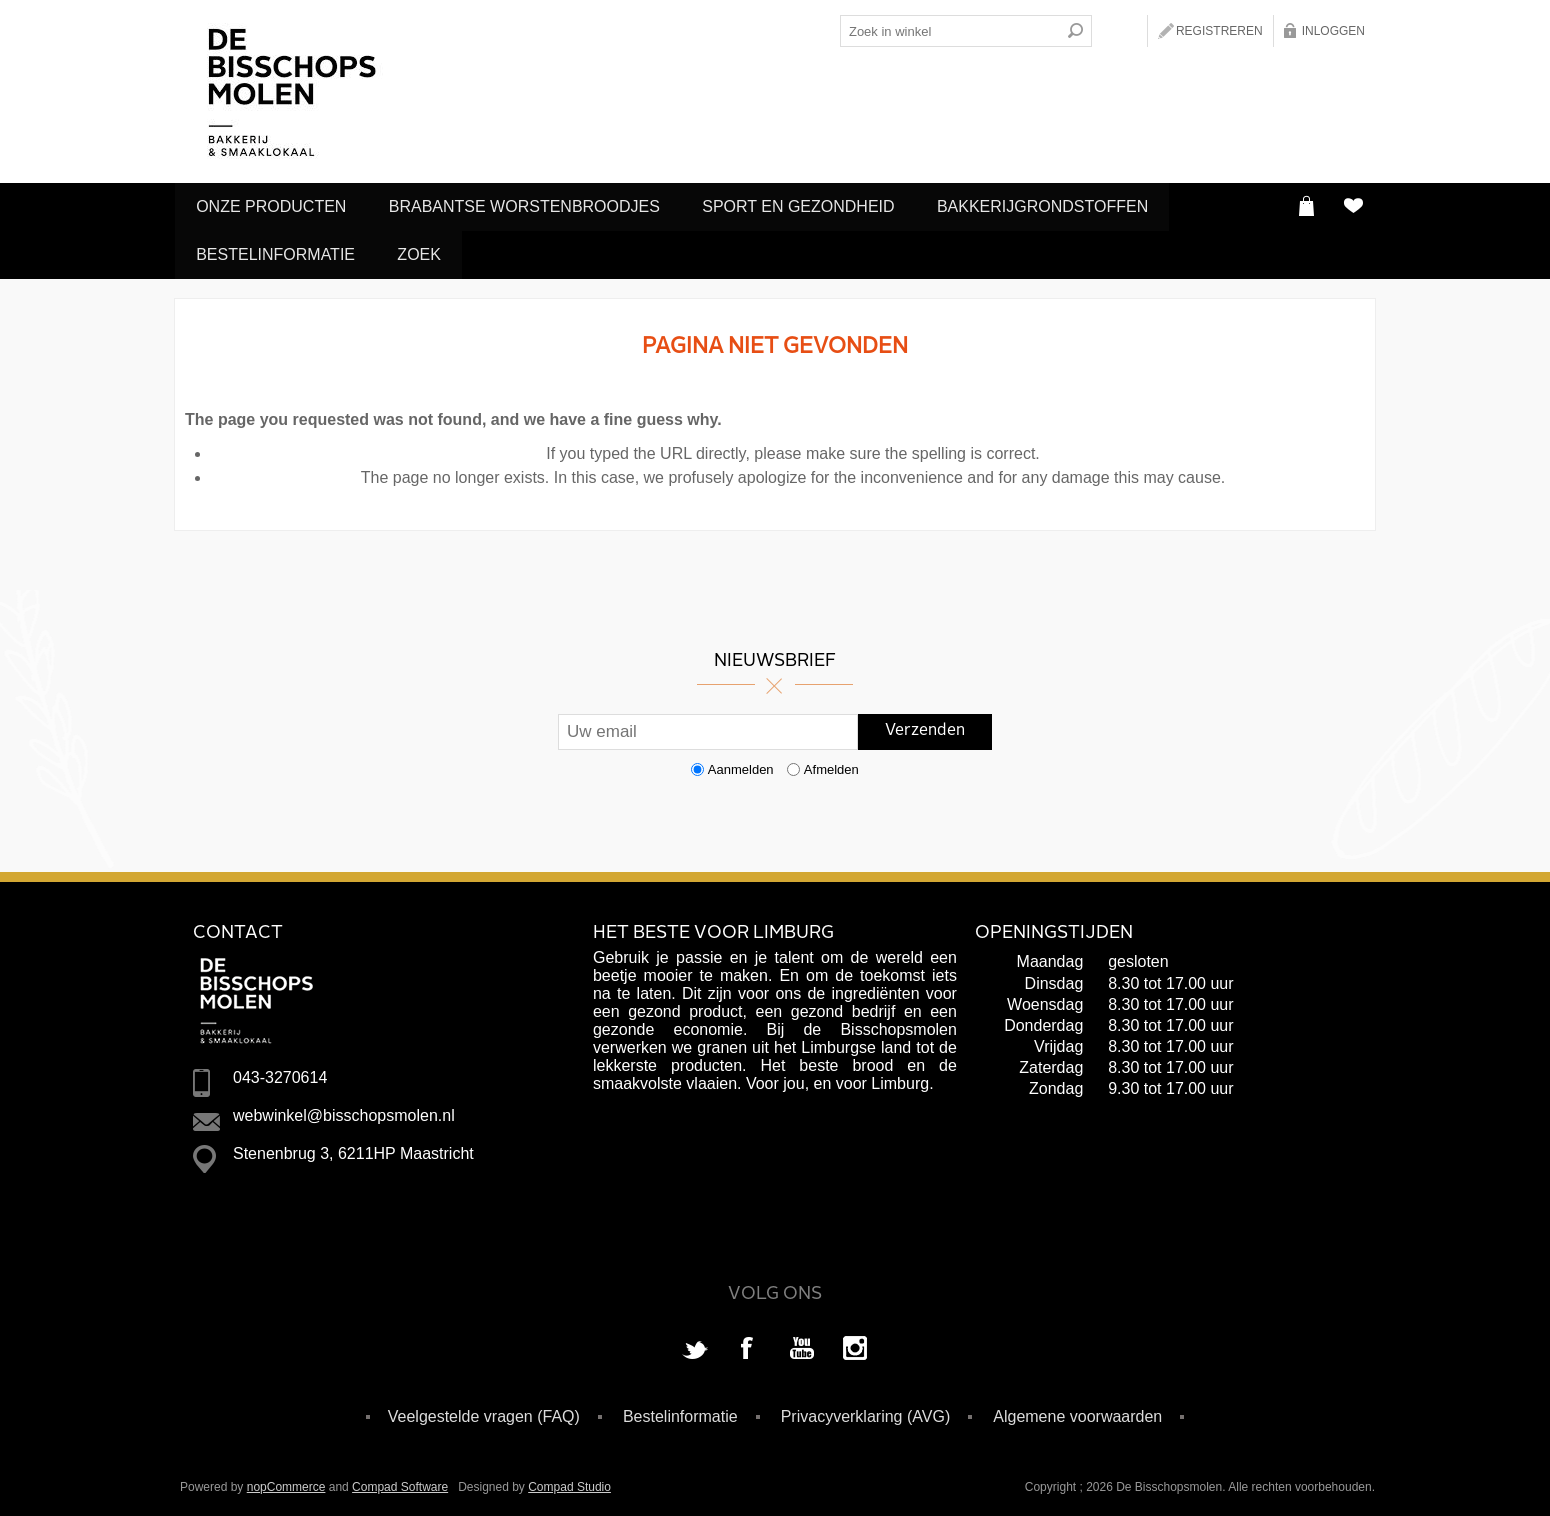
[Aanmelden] (708, 726)
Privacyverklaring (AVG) (866, 1410)
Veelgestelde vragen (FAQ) (484, 1410)
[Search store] (950, 31)
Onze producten (274, 205)
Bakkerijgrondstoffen (1062, 205)
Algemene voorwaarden (1077, 1410)
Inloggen (1333, 31)
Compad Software (400, 1481)
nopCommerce (286, 1481)
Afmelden (831, 763)
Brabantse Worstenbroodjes (532, 205)
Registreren (1219, 31)
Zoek (428, 250)
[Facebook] (748, 1344)
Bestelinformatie (278, 250)
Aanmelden (741, 763)
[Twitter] (695, 1344)
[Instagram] (855, 1344)
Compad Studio (569, 1481)
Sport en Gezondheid (812, 205)
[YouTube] (802, 1344)
